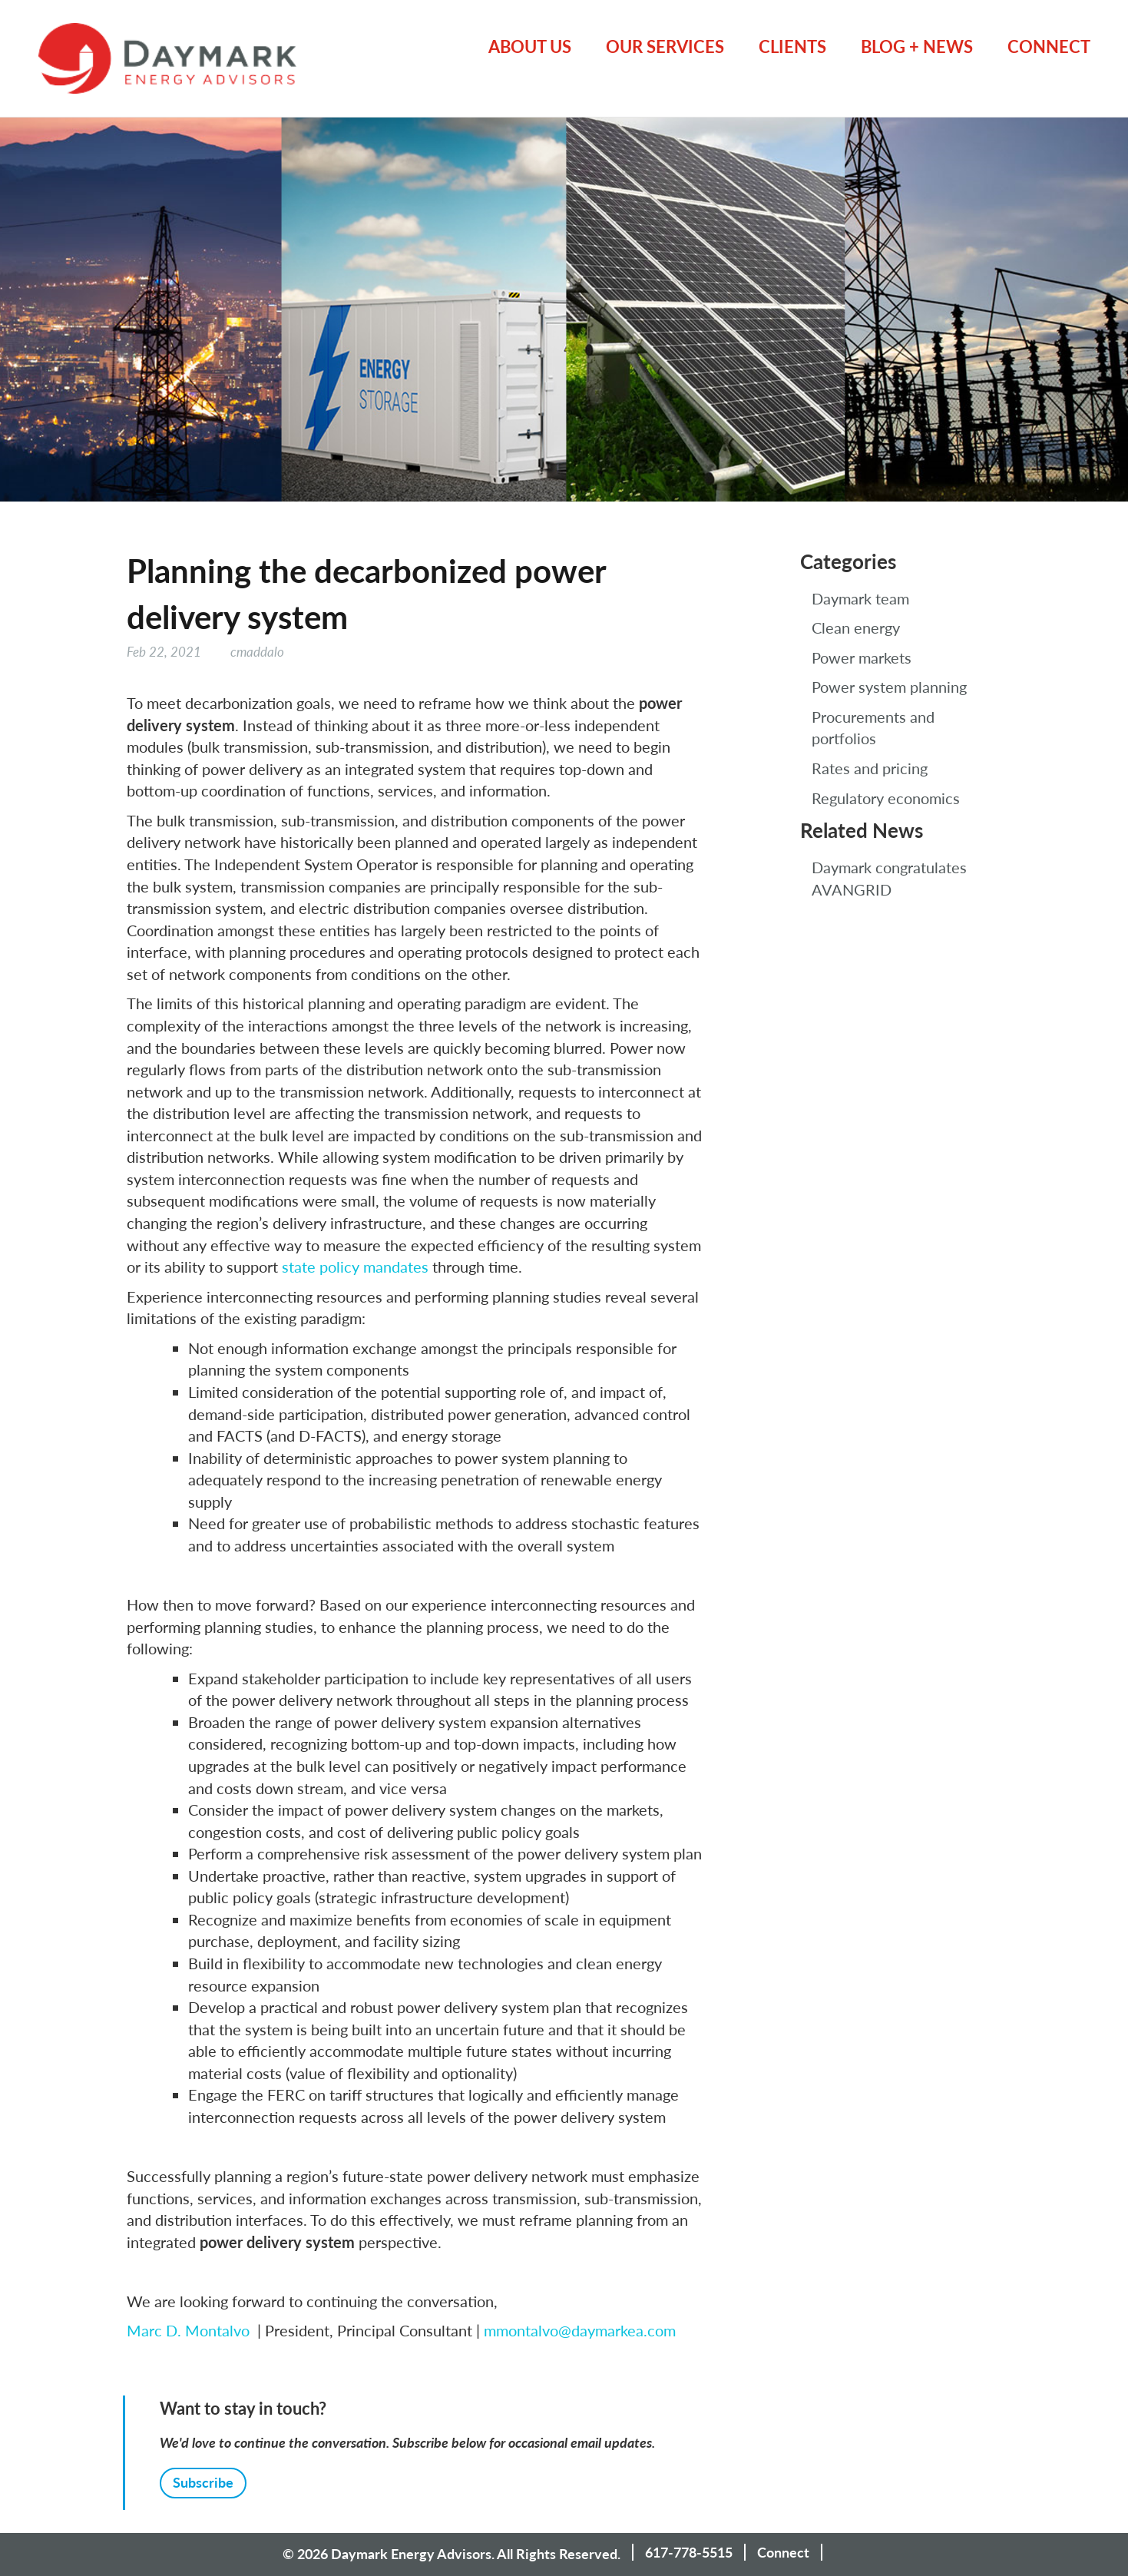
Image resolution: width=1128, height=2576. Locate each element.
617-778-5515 (689, 2552)
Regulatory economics (886, 798)
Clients (792, 46)
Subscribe (203, 2482)
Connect (1048, 46)
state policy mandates (355, 1266)
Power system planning (889, 686)
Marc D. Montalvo (188, 2330)
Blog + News (917, 46)
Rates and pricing (870, 768)
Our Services (665, 46)
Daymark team (860, 598)
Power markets (861, 657)
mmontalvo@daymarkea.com (580, 2330)
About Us (529, 46)
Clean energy (856, 627)
